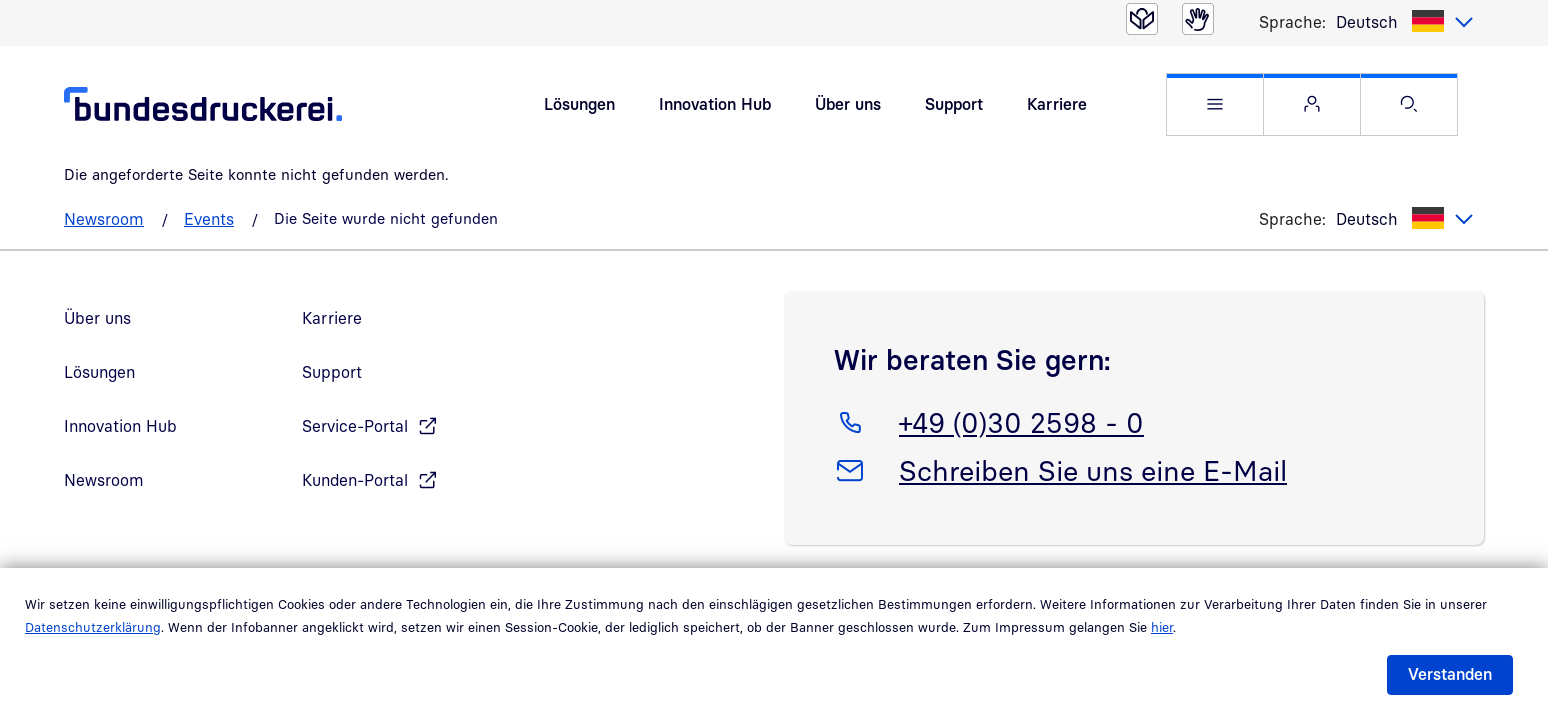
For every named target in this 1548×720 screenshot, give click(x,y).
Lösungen (579, 104)
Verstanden (1450, 674)
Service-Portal (355, 426)
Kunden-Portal (355, 480)
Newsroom (104, 219)
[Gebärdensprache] (1198, 19)
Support (954, 104)
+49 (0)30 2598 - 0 (1021, 419)
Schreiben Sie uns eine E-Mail (1092, 467)
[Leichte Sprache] (1142, 19)
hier (1162, 627)
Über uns (848, 104)
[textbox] (1405, 22)
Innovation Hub (715, 104)
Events (209, 219)
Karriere (1057, 104)
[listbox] (1405, 22)
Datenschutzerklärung (93, 627)
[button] (1215, 104)
